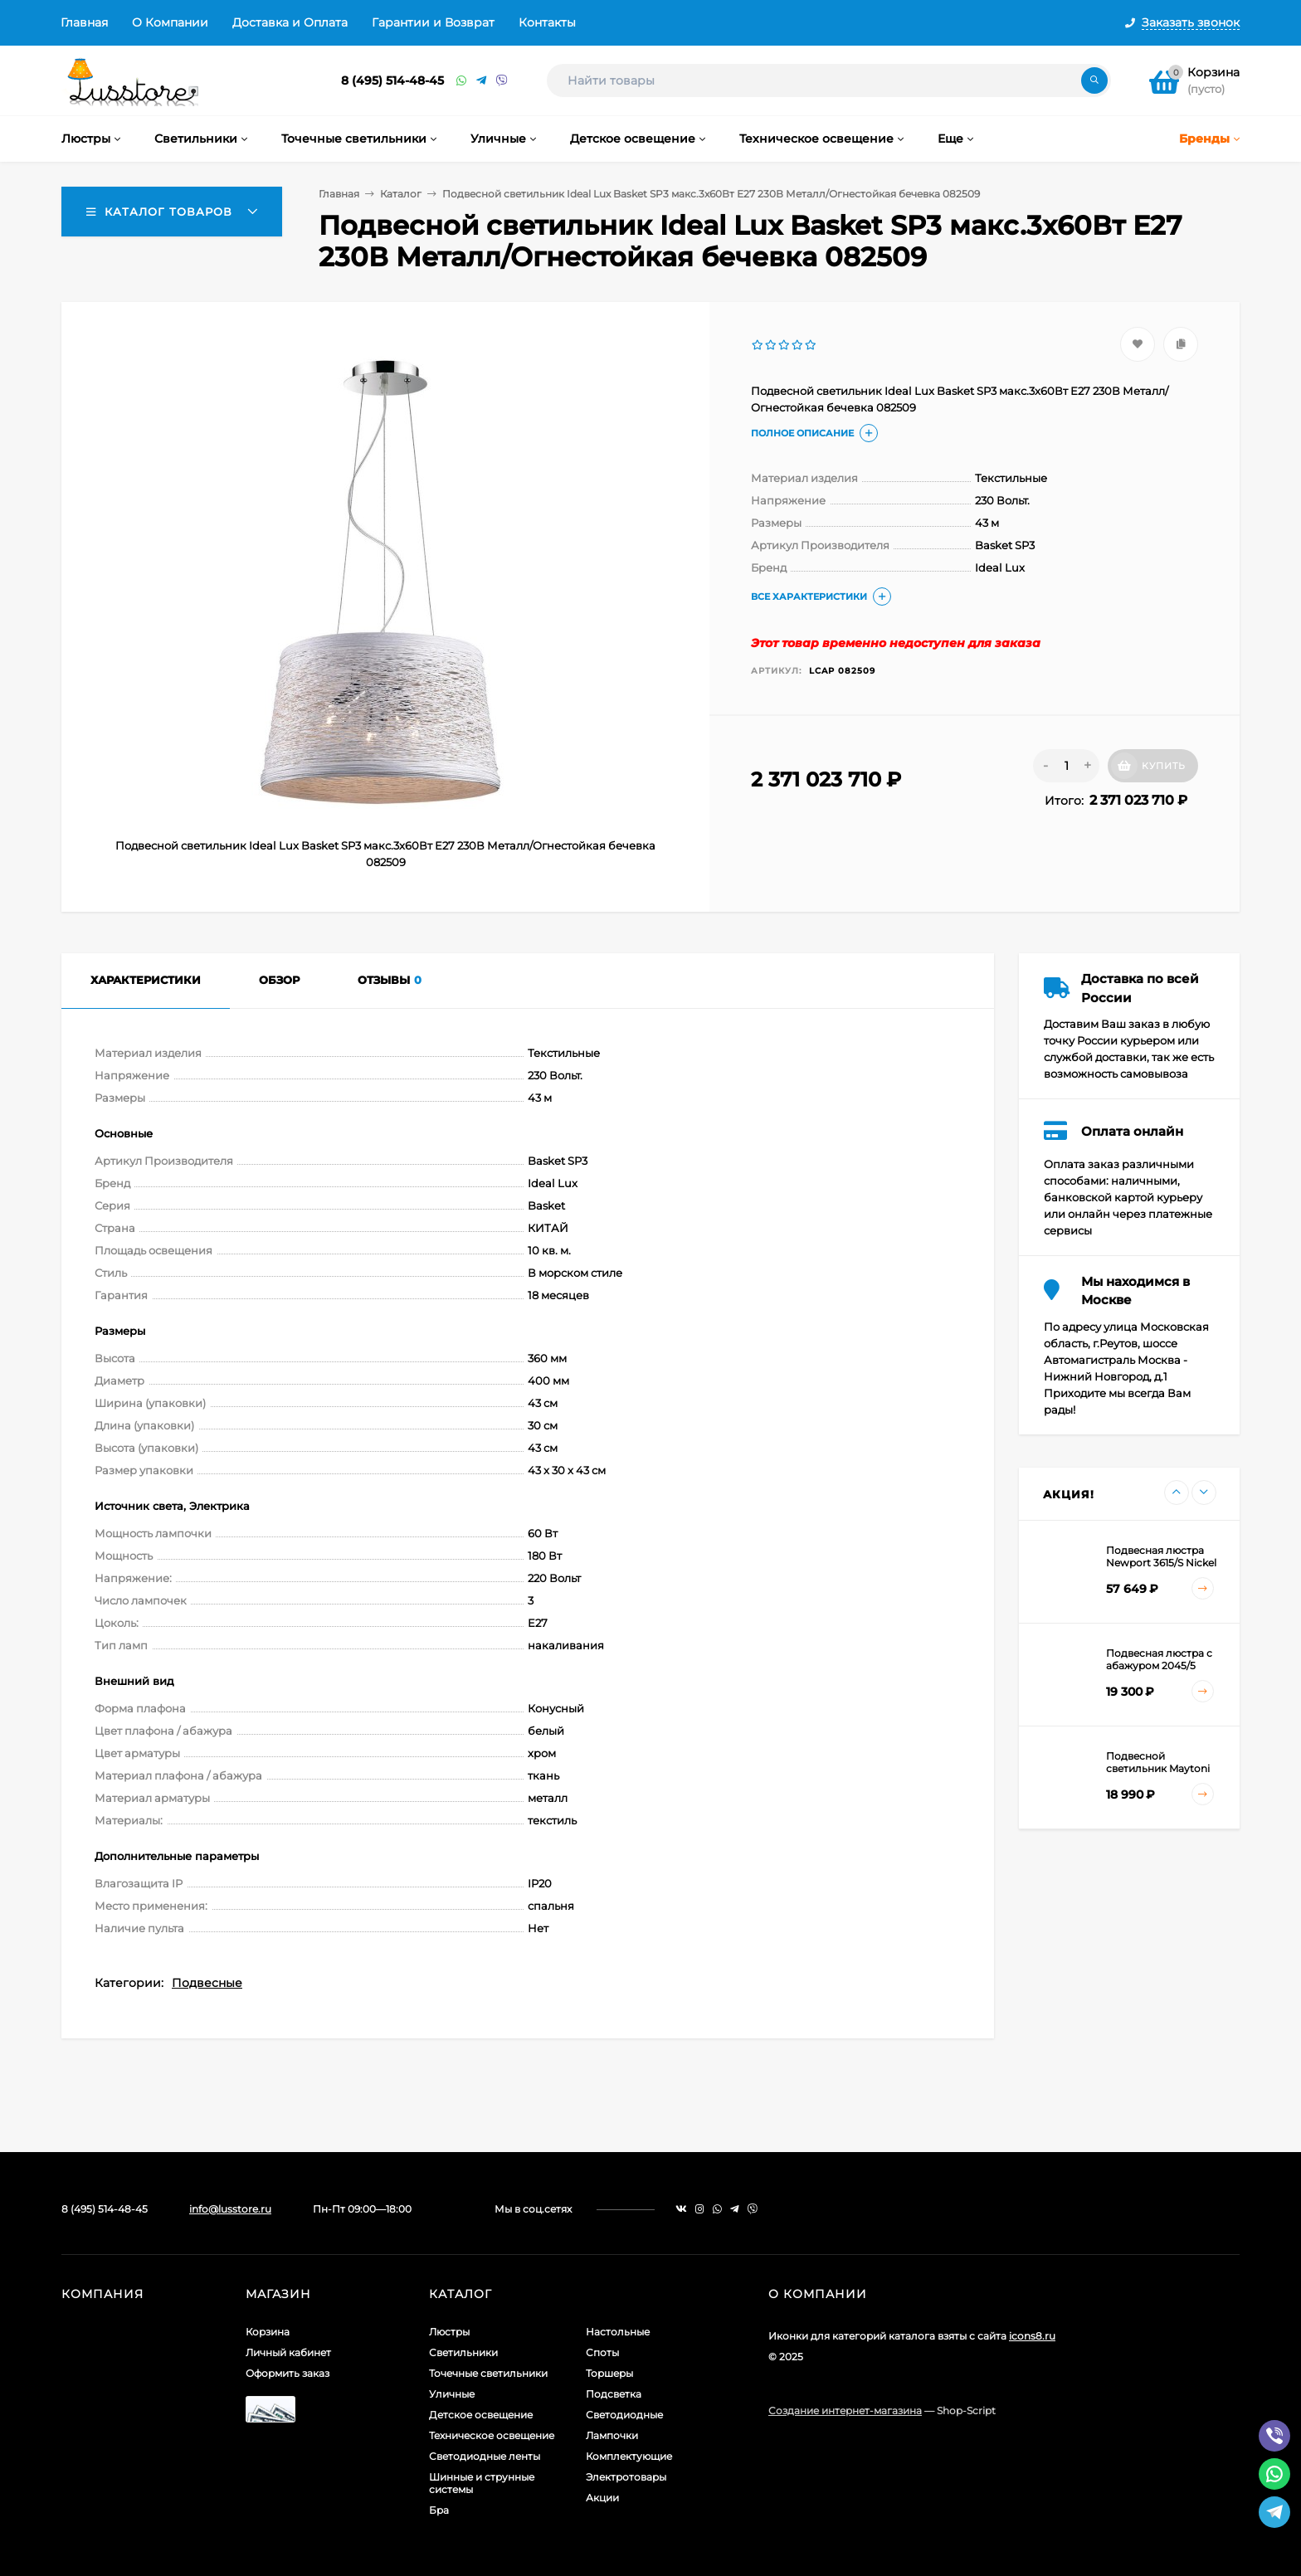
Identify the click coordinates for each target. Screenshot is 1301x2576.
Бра (439, 2510)
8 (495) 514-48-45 (392, 80)
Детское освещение (481, 2414)
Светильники (463, 2352)
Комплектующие (629, 2456)
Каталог (400, 193)
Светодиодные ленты (484, 2456)
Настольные (618, 2331)
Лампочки (612, 2435)
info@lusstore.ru (230, 2209)
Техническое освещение (491, 2435)
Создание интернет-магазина (845, 2410)
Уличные (452, 2394)
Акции (602, 2497)
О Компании (170, 22)
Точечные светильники (488, 2373)
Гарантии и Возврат (433, 22)
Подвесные (207, 1982)
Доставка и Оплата (290, 22)
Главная (84, 22)
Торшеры (609, 2373)
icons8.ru (1032, 2336)
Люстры (449, 2331)
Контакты (547, 22)
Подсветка (613, 2394)
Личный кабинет (288, 2352)
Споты (602, 2352)
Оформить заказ (287, 2373)
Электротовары (626, 2477)
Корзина (268, 2331)
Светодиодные (624, 2414)
